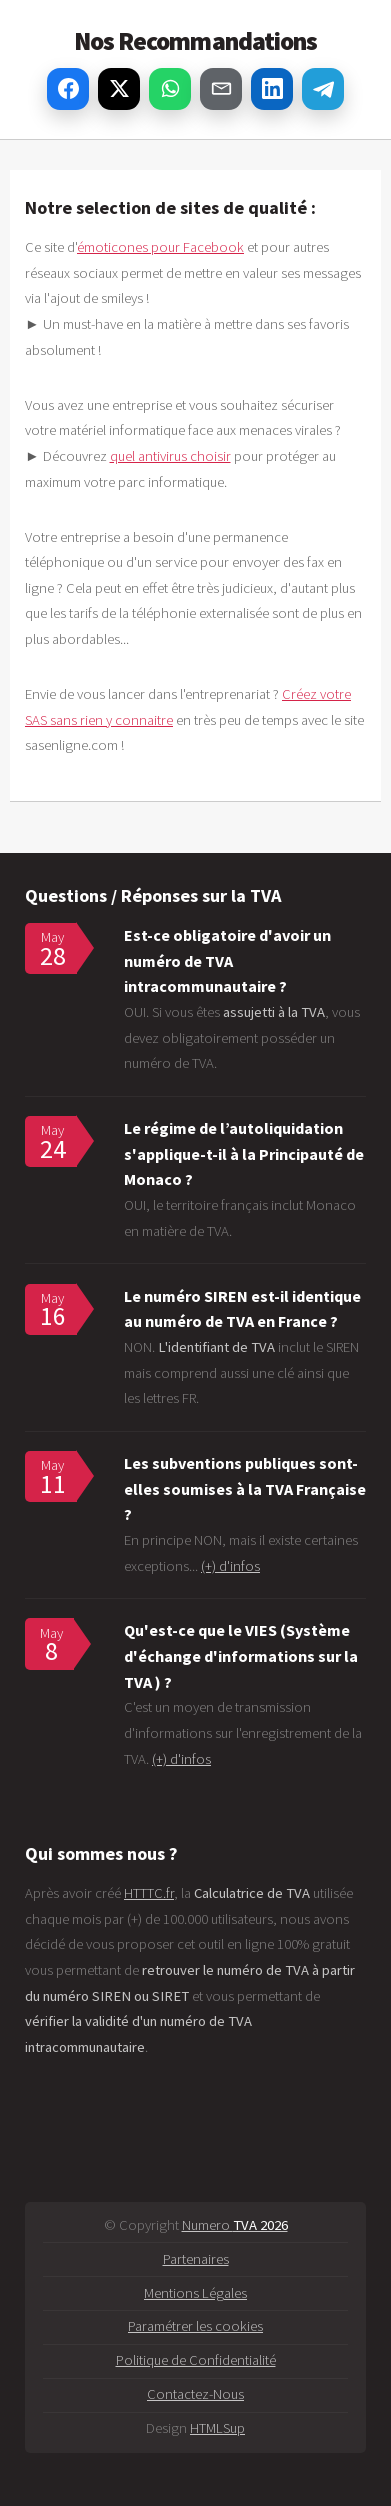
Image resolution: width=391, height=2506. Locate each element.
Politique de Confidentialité (196, 2360)
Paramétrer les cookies (195, 2326)
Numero (235, 2225)
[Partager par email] (221, 89)
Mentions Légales (195, 2293)
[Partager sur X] (119, 89)
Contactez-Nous (195, 2394)
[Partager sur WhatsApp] (170, 89)
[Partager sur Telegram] (323, 89)
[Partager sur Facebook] (68, 89)
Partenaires (196, 2259)
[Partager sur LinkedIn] (272, 89)
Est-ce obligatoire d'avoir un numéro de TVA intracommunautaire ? (227, 960)
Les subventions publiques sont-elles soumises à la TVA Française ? (245, 1488)
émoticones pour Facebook (160, 247)
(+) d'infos (230, 1566)
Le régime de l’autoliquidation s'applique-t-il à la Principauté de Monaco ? (244, 1153)
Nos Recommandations (196, 41)
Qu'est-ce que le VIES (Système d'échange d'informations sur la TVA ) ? (241, 1655)
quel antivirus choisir (170, 456)
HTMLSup (217, 2428)
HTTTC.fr (149, 1893)
